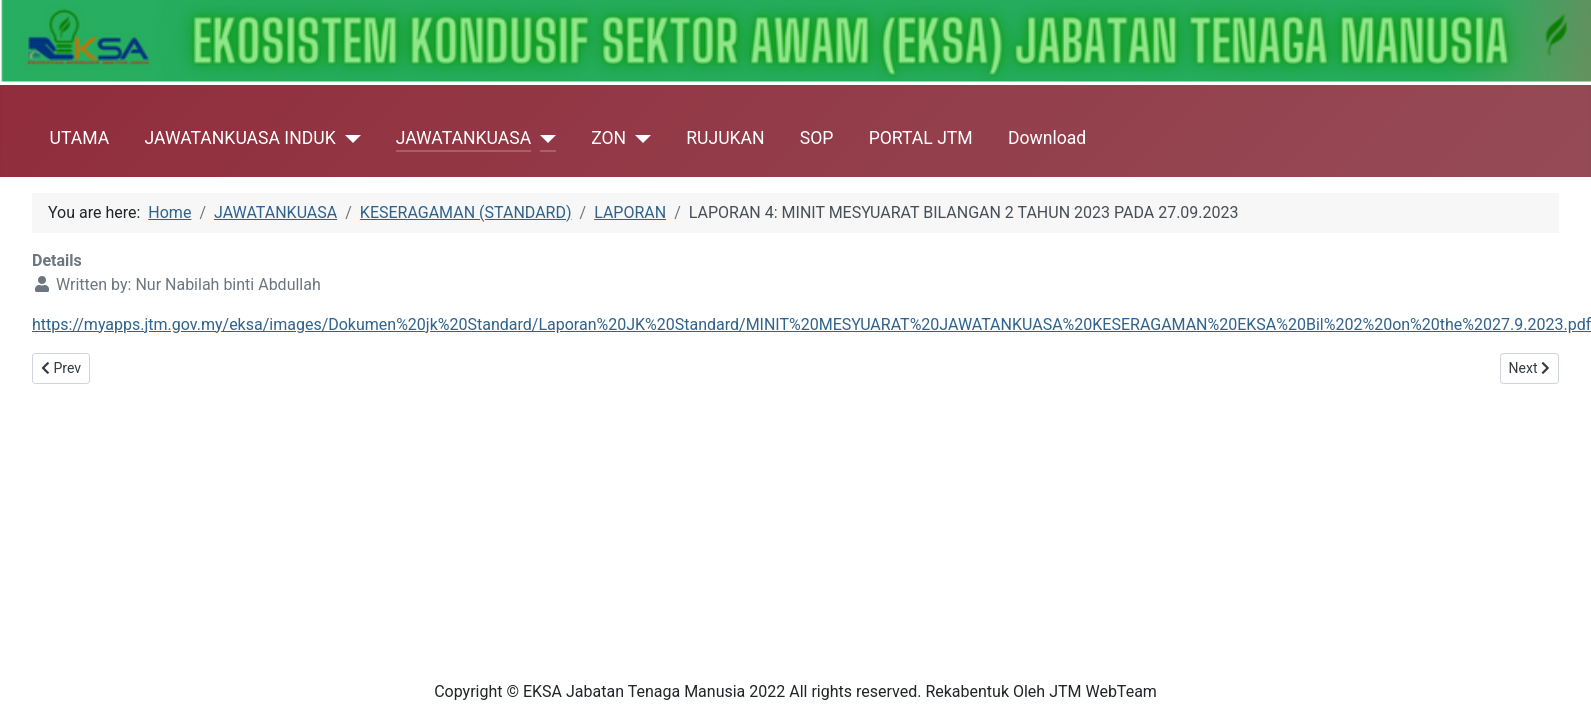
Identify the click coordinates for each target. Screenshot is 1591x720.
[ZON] (638, 138)
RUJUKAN (725, 138)
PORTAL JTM (921, 138)
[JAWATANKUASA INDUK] (348, 138)
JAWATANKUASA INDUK (239, 138)
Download (1047, 138)
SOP (817, 138)
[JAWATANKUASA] (543, 138)
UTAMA (80, 138)
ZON (608, 138)
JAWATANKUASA (464, 138)
